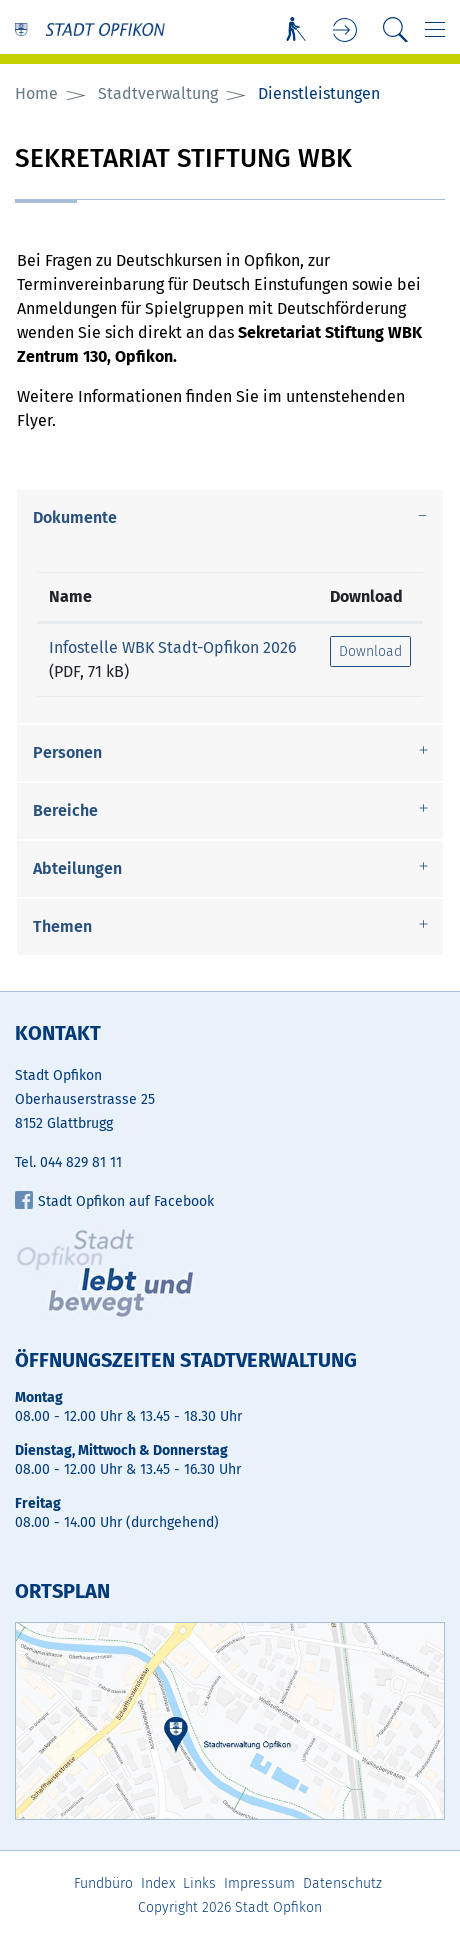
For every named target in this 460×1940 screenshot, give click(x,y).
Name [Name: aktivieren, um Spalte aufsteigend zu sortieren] (70, 596)
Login (345, 30)
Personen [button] (67, 752)
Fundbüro (103, 1883)
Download (370, 651)
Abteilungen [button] (77, 868)
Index (158, 1883)
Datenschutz (342, 1883)
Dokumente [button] (75, 517)
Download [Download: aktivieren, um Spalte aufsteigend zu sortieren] (366, 596)
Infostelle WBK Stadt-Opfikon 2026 (173, 647)
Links (199, 1883)
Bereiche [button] (65, 810)
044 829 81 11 (81, 1162)
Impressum (259, 1883)
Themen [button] (62, 926)
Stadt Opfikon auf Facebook (114, 1201)
